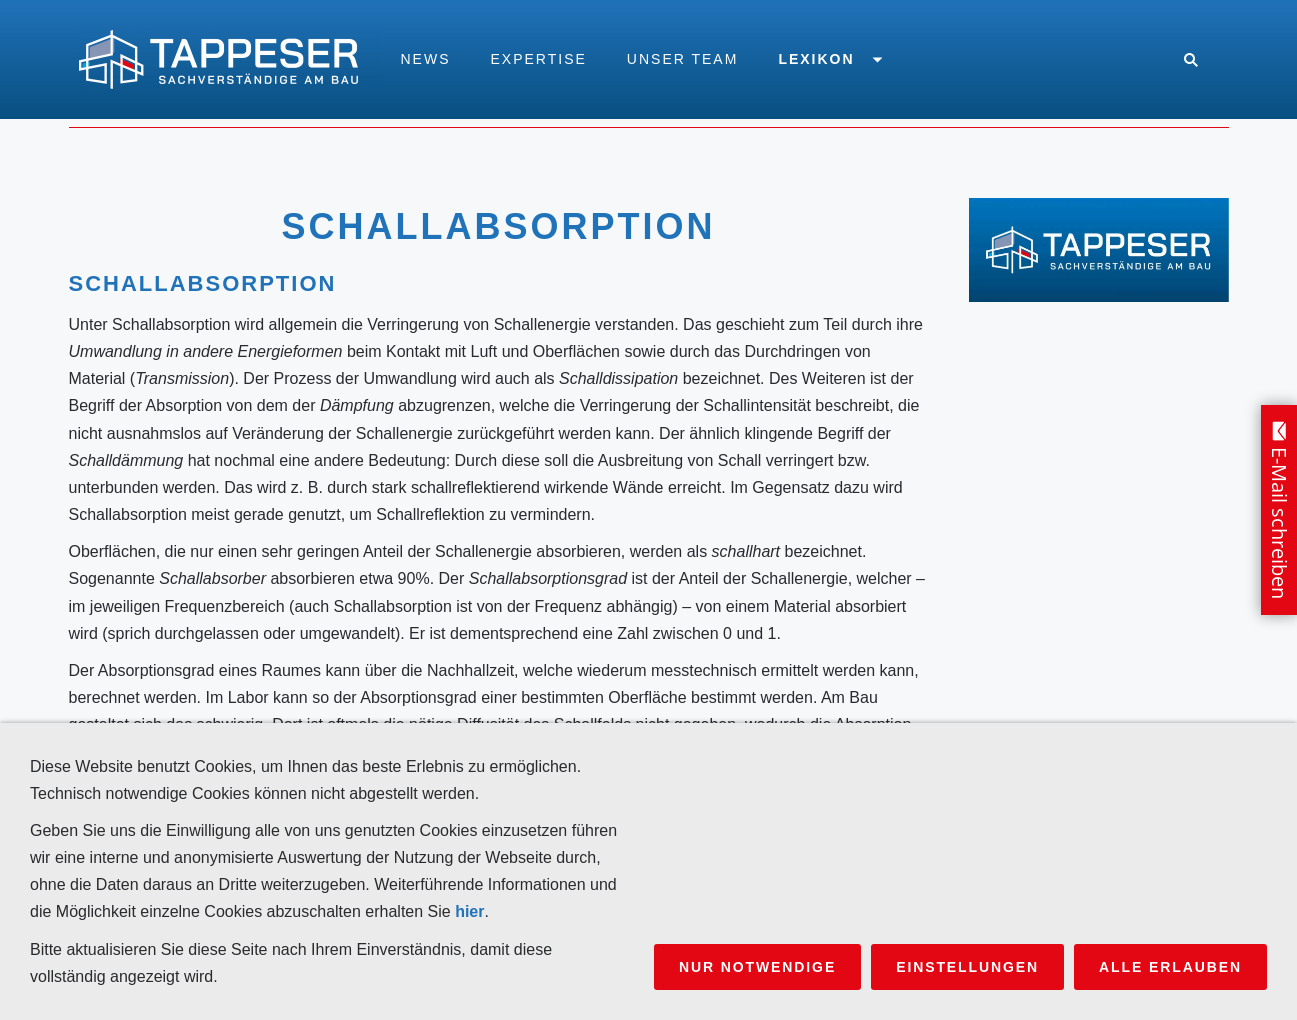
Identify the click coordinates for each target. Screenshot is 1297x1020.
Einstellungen (967, 967)
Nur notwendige (757, 967)
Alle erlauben (1170, 967)
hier (469, 911)
